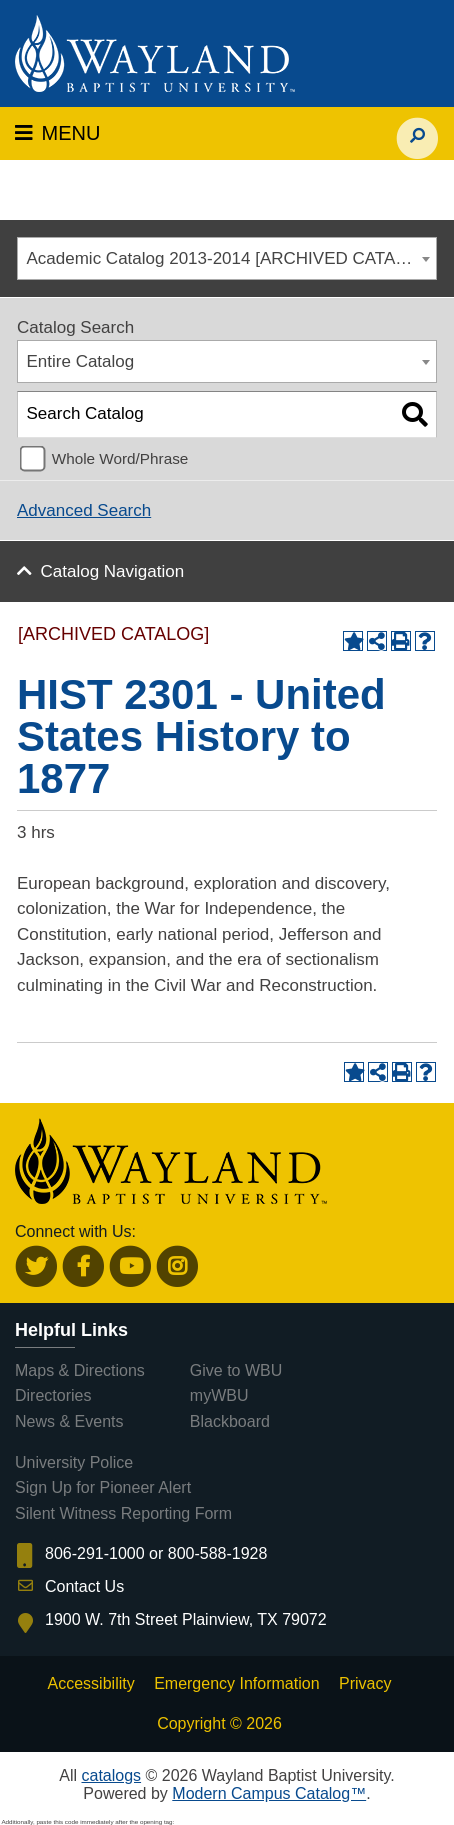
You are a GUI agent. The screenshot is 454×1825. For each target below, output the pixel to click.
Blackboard (230, 1421)
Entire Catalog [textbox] (81, 361)
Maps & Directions (80, 1370)
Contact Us (84, 1586)
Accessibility (91, 1683)
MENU (57, 133)
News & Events (69, 1421)
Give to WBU (236, 1370)
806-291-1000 (95, 1553)
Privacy (365, 1683)
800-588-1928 (218, 1553)
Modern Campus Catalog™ (269, 1793)
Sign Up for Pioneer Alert (103, 1487)
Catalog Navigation (113, 571)
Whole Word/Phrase (120, 458)
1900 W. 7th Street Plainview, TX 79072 (186, 1619)
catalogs (111, 1775)
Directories (53, 1395)
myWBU (219, 1395)
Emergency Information (236, 1683)
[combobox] (227, 258)
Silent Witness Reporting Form (123, 1513)
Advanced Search (84, 510)
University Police (74, 1462)
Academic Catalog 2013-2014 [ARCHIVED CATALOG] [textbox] (231, 258)
